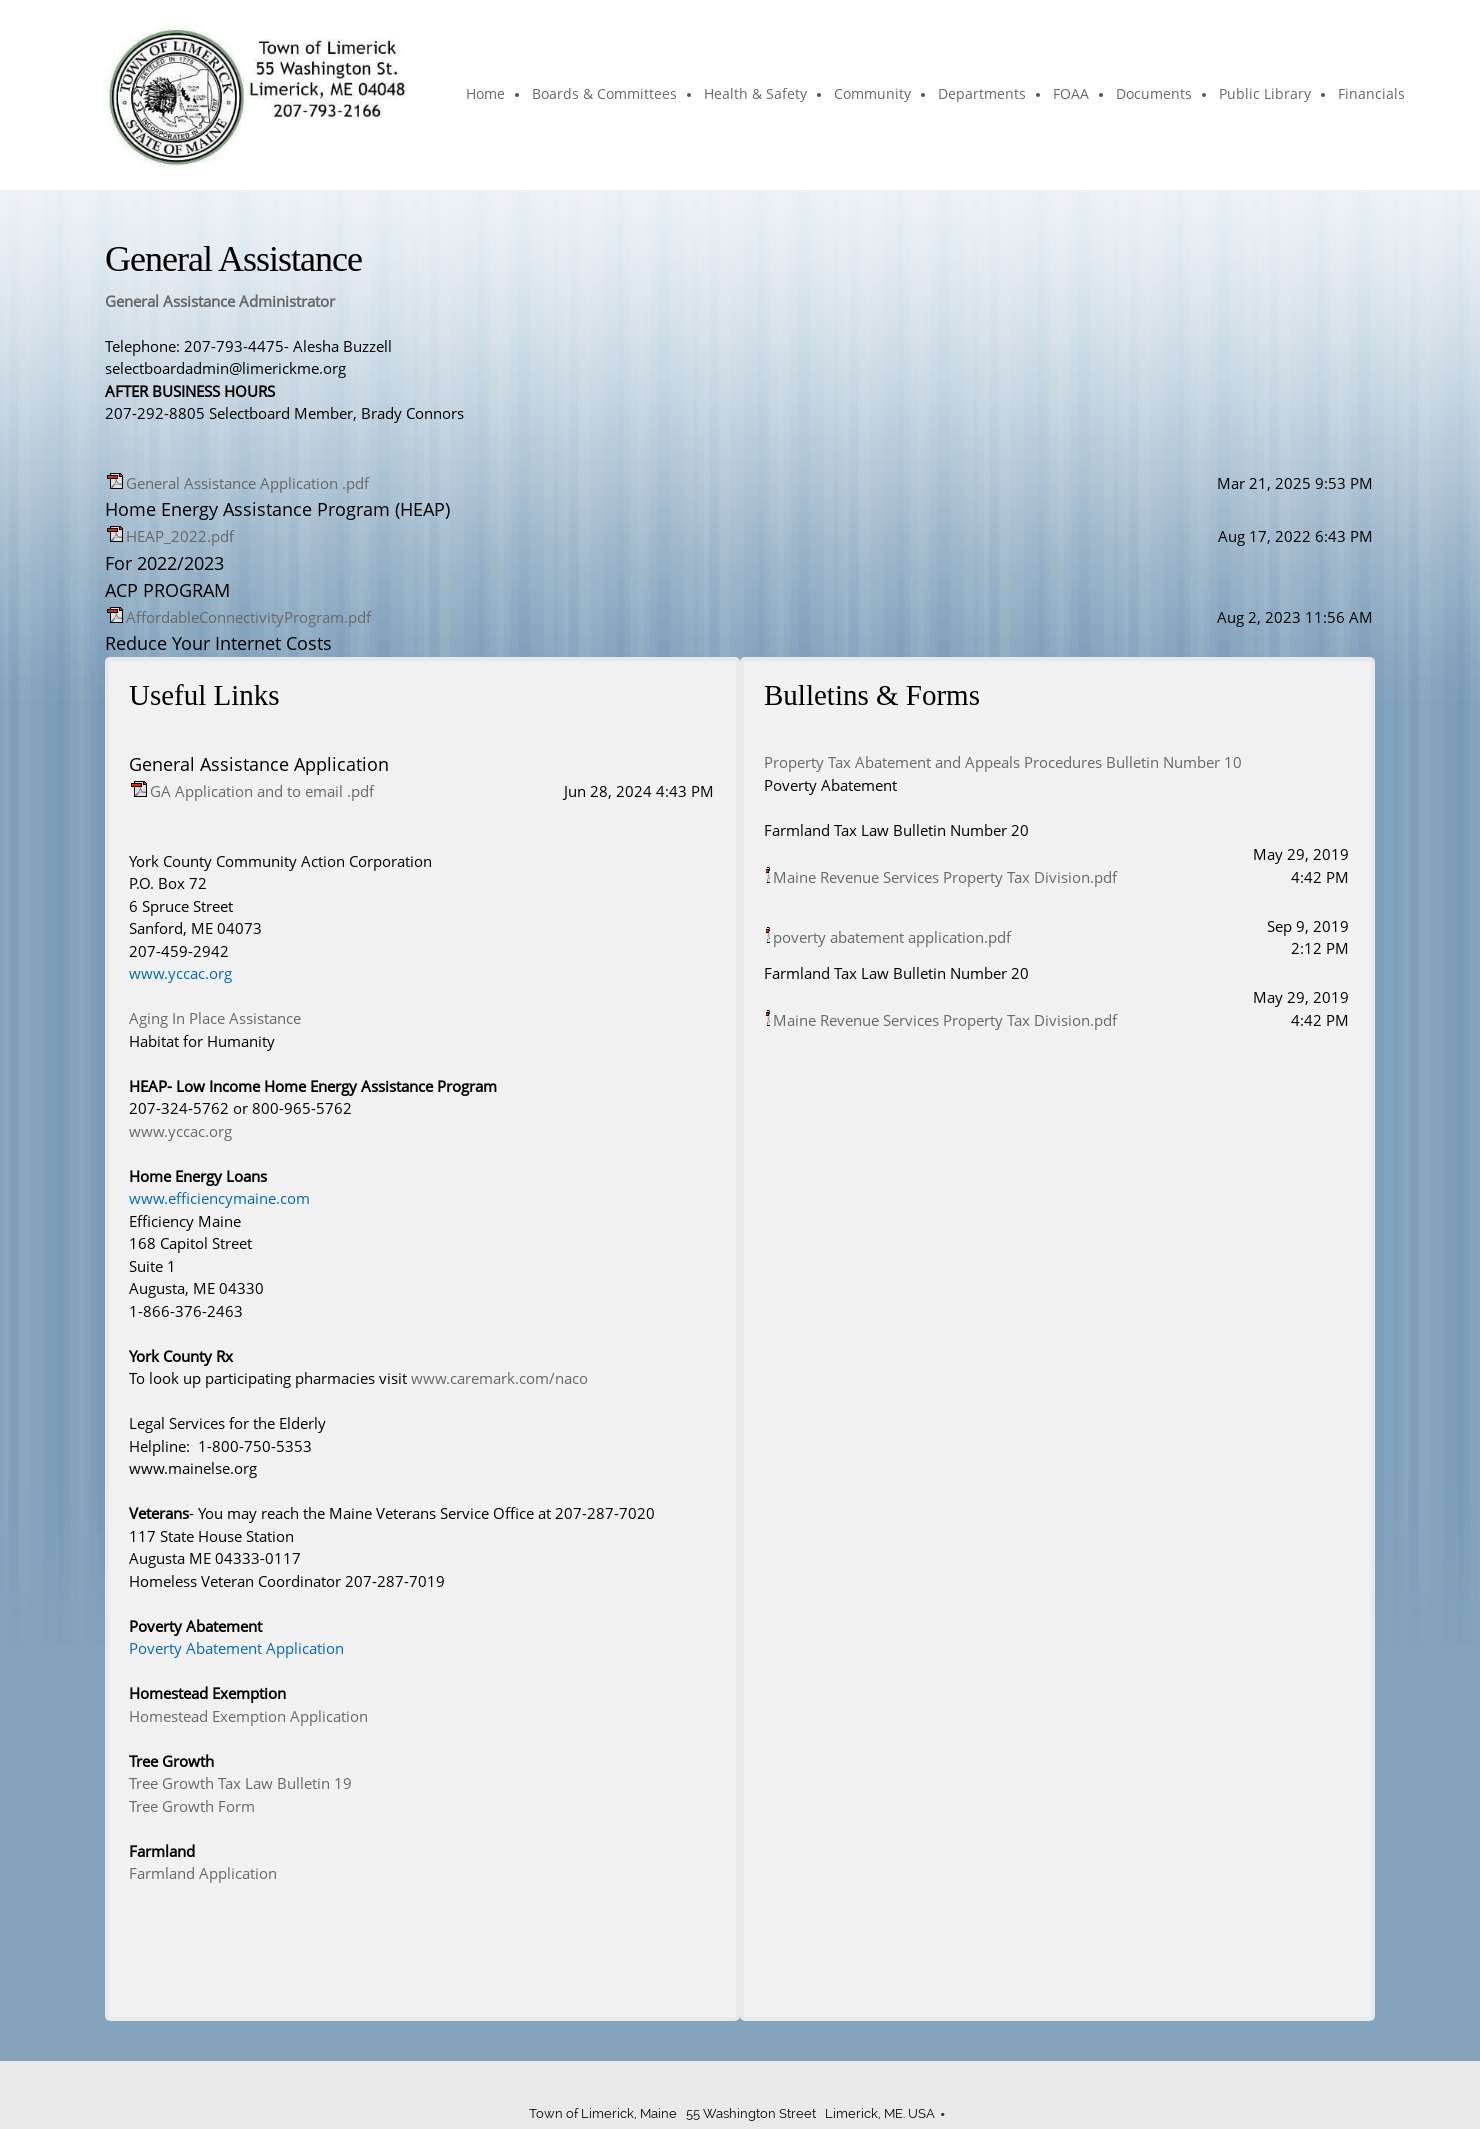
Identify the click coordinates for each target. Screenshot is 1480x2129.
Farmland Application (203, 1873)
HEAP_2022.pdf (180, 536)
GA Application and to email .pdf (262, 791)
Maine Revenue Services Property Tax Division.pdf (945, 877)
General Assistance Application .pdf (247, 483)
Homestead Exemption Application (248, 1716)
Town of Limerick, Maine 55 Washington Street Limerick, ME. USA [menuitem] (732, 2113)
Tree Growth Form (192, 1806)
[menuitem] (486, 95)
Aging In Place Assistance (215, 1018)
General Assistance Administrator (220, 301)
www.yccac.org (180, 1131)
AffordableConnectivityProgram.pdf (248, 617)
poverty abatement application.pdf (892, 937)
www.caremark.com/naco (499, 1378)
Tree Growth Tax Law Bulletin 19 (240, 1783)
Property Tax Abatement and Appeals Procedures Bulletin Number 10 (1003, 762)
